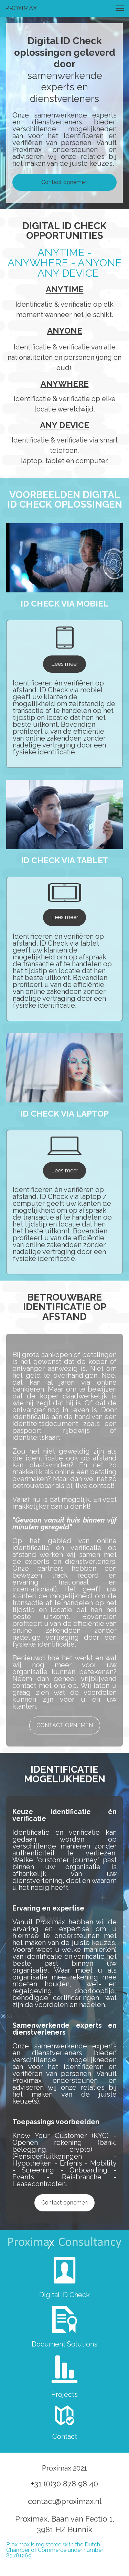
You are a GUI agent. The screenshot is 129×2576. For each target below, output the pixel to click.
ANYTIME (65, 289)
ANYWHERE (65, 384)
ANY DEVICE (64, 425)
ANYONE (64, 331)
